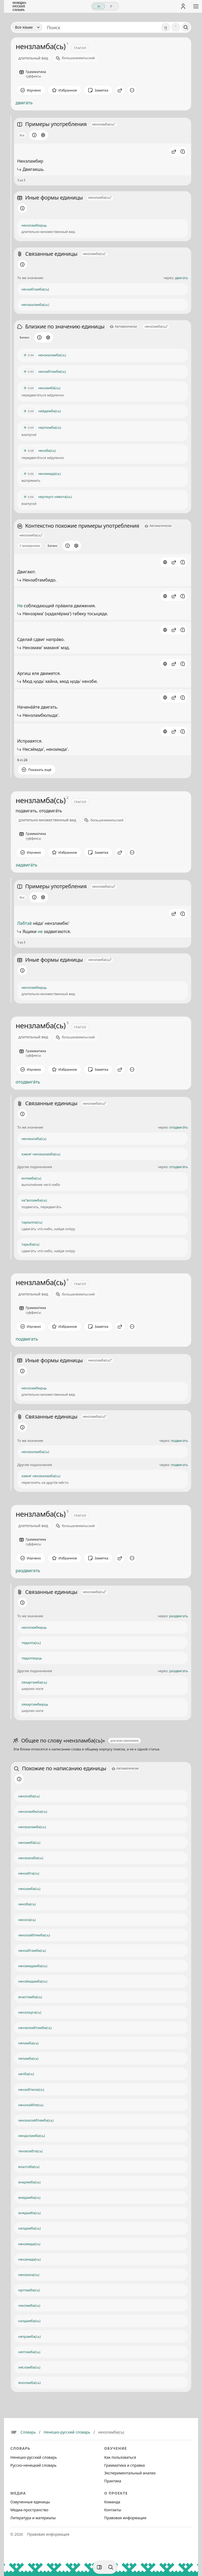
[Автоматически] (123, 326)
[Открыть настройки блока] (43, 135)
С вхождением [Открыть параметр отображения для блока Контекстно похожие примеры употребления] (30, 546)
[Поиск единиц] (102, 27)
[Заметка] (98, 90)
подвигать (27, 1339)
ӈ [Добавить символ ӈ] (165, 27)
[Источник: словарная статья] (165, 562)
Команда (112, 2501)
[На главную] (20, 6)
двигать (24, 103)
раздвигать (28, 1570)
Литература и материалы (33, 2517)
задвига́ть (26, 865)
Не (20, 606)
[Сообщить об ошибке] (183, 151)
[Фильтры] (99, 2567)
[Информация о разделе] (34, 135)
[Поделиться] (120, 90)
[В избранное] (65, 90)
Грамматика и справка (124, 2465)
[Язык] (27, 27)
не (40, 931)
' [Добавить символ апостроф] (175, 27)
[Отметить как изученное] (30, 90)
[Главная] (13, 2432)
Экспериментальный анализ (129, 2472)
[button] (174, 151)
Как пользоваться (120, 2457)
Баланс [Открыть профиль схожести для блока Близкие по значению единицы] (25, 337)
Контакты (112, 2509)
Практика (112, 2480)
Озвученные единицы (30, 2501)
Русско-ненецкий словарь (33, 2465)
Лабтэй (24, 923)
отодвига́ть (28, 1082)
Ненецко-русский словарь (67, 2432)
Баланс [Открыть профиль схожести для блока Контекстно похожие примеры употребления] (53, 546)
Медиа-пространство (29, 2509)
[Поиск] (185, 27)
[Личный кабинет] (183, 6)
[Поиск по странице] (111, 2567)
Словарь (28, 2432)
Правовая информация (125, 2517)
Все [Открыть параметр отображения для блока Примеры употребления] (22, 135)
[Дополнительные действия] (132, 90)
